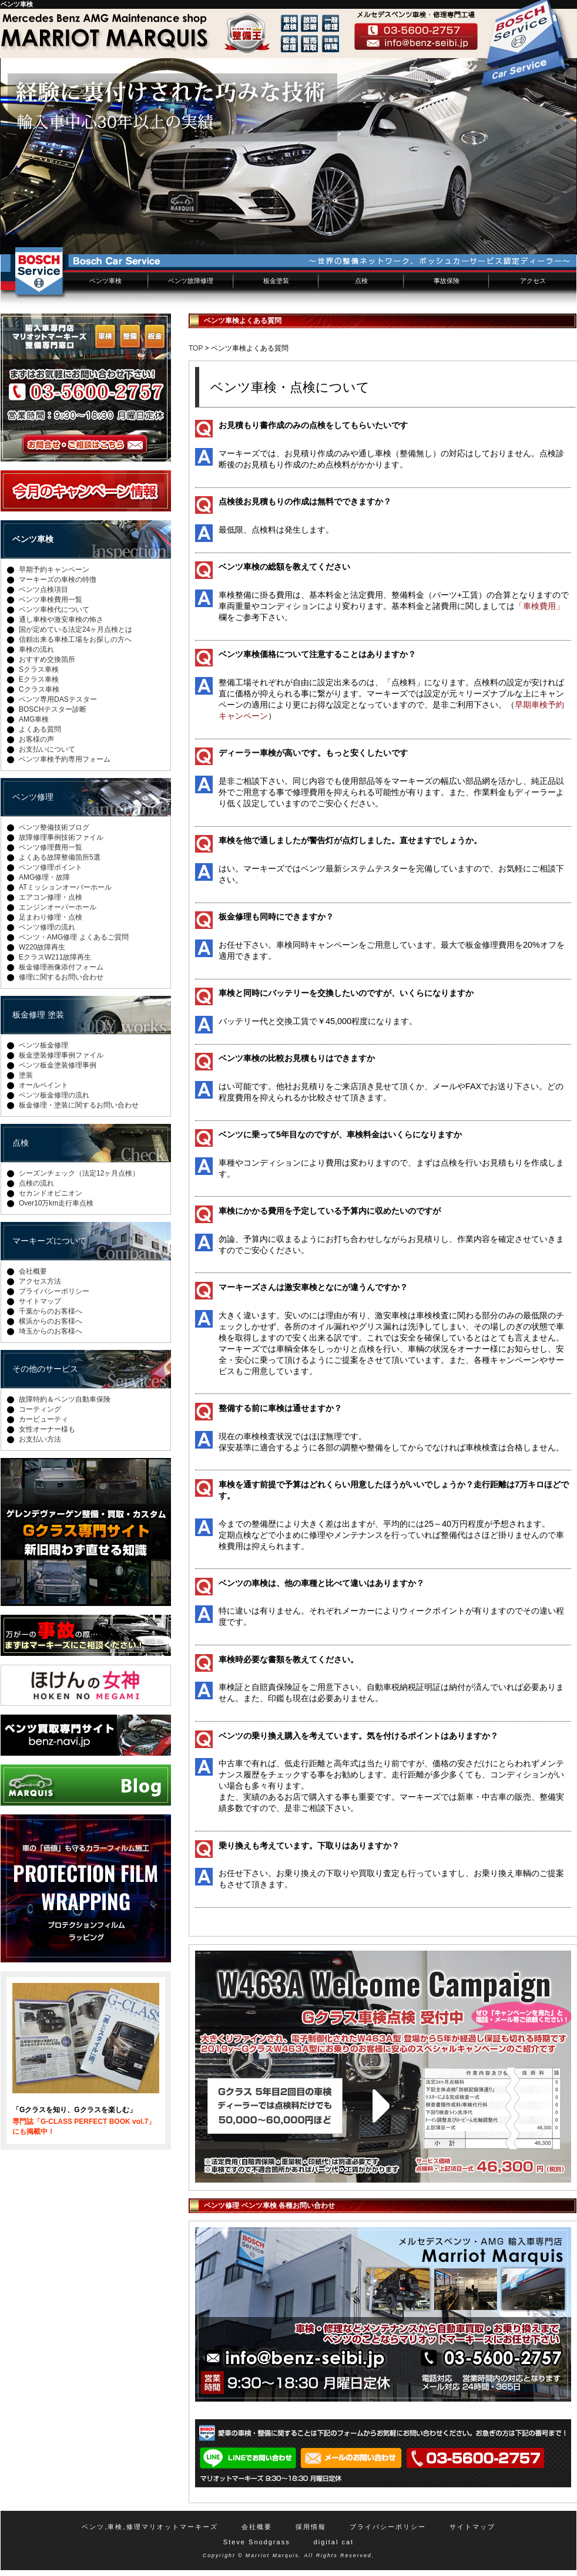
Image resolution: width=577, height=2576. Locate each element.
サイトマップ (40, 1301)
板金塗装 (276, 280)
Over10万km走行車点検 (56, 1203)
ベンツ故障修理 (190, 280)
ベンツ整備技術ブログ (54, 827)
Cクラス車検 (39, 689)
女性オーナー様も (47, 1429)
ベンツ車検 (105, 280)
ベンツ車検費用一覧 (50, 599)
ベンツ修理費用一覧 (50, 847)
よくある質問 (40, 729)
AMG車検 (34, 719)
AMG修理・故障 (44, 877)
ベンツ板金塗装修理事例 (57, 1065)
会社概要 (33, 1271)
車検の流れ (36, 649)
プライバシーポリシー (54, 1291)
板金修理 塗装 (38, 1014)
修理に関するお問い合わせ (61, 977)
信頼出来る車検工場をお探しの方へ (75, 639)
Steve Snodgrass (256, 2541)
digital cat (334, 2541)
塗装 (26, 1075)
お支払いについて (47, 749)
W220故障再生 (42, 947)
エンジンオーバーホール (57, 907)
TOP (196, 348)
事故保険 (446, 280)
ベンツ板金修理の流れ (54, 1095)
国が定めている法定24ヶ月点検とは (75, 629)
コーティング (40, 1409)
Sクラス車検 (39, 669)
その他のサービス (45, 1368)
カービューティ (43, 1419)
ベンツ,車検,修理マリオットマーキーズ (149, 2526)
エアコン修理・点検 (50, 897)
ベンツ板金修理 (43, 1045)
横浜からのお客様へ (50, 1321)
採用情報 (311, 2526)
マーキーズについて (49, 1240)
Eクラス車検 (39, 679)
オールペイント (43, 1085)
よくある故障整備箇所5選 (59, 857)
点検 (361, 280)
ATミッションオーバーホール (65, 887)
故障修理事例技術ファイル (61, 837)
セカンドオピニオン (50, 1193)
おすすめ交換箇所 (47, 659)
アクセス (533, 280)
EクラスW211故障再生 (55, 957)
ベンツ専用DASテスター (58, 699)
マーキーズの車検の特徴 (57, 579)
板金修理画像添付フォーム (61, 967)
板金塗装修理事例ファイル (61, 1055)
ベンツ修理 (32, 797)
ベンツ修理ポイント (50, 867)
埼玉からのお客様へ (50, 1331)
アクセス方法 (40, 1281)
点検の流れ (36, 1183)
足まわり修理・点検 (50, 917)
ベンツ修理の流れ (47, 927)
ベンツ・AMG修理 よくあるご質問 (74, 937)
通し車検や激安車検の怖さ (61, 619)
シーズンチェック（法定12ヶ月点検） (79, 1173)
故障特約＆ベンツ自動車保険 (64, 1399)
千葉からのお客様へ (50, 1311)
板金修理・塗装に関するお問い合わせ (79, 1105)
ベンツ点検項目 (43, 589)
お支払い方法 (40, 1439)
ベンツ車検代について (54, 609)
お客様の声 (36, 739)
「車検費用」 (539, 606)
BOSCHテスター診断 (52, 709)
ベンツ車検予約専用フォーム (64, 759)
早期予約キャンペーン (54, 569)
